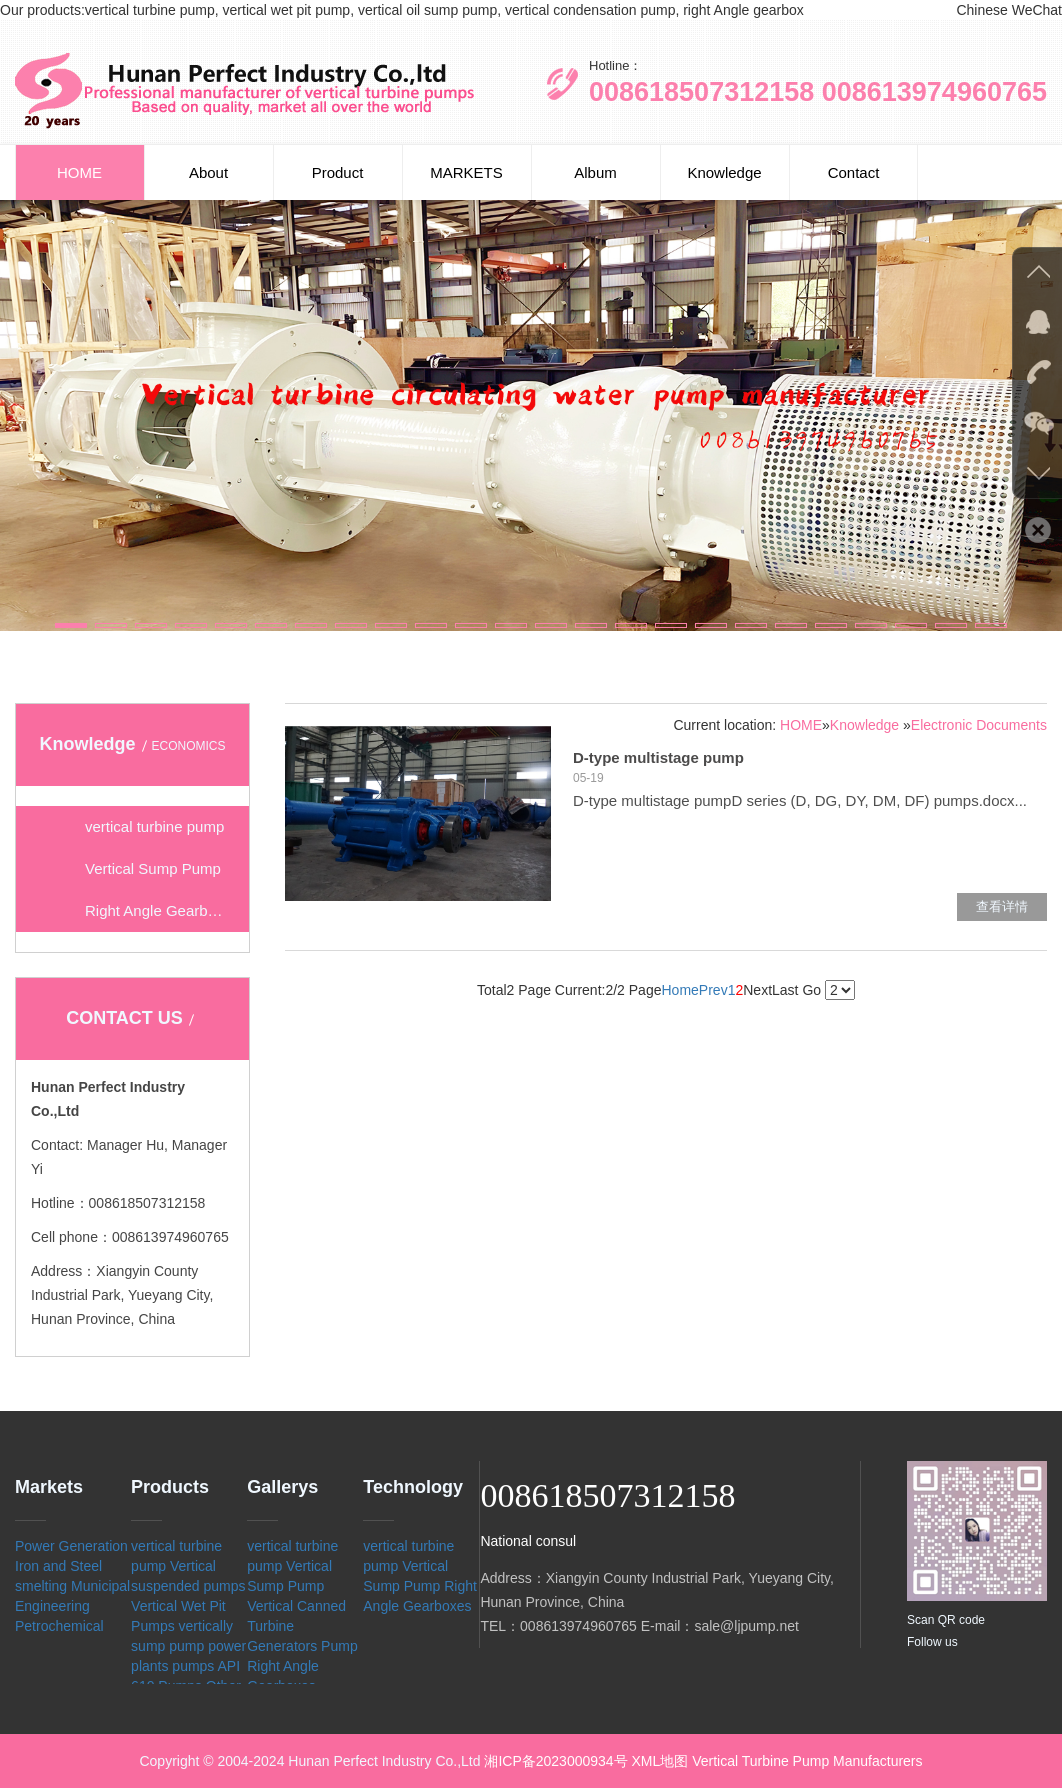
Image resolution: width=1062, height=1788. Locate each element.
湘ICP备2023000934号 (555, 1761)
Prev (713, 990)
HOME (79, 172)
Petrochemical (59, 1626)
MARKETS (466, 172)
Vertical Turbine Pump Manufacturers (807, 1761)
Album (595, 172)
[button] (71, 625)
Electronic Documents (979, 725)
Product (338, 172)
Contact (854, 172)
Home (679, 990)
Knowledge (724, 172)
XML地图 (660, 1761)
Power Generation (71, 1546)
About (208, 172)
